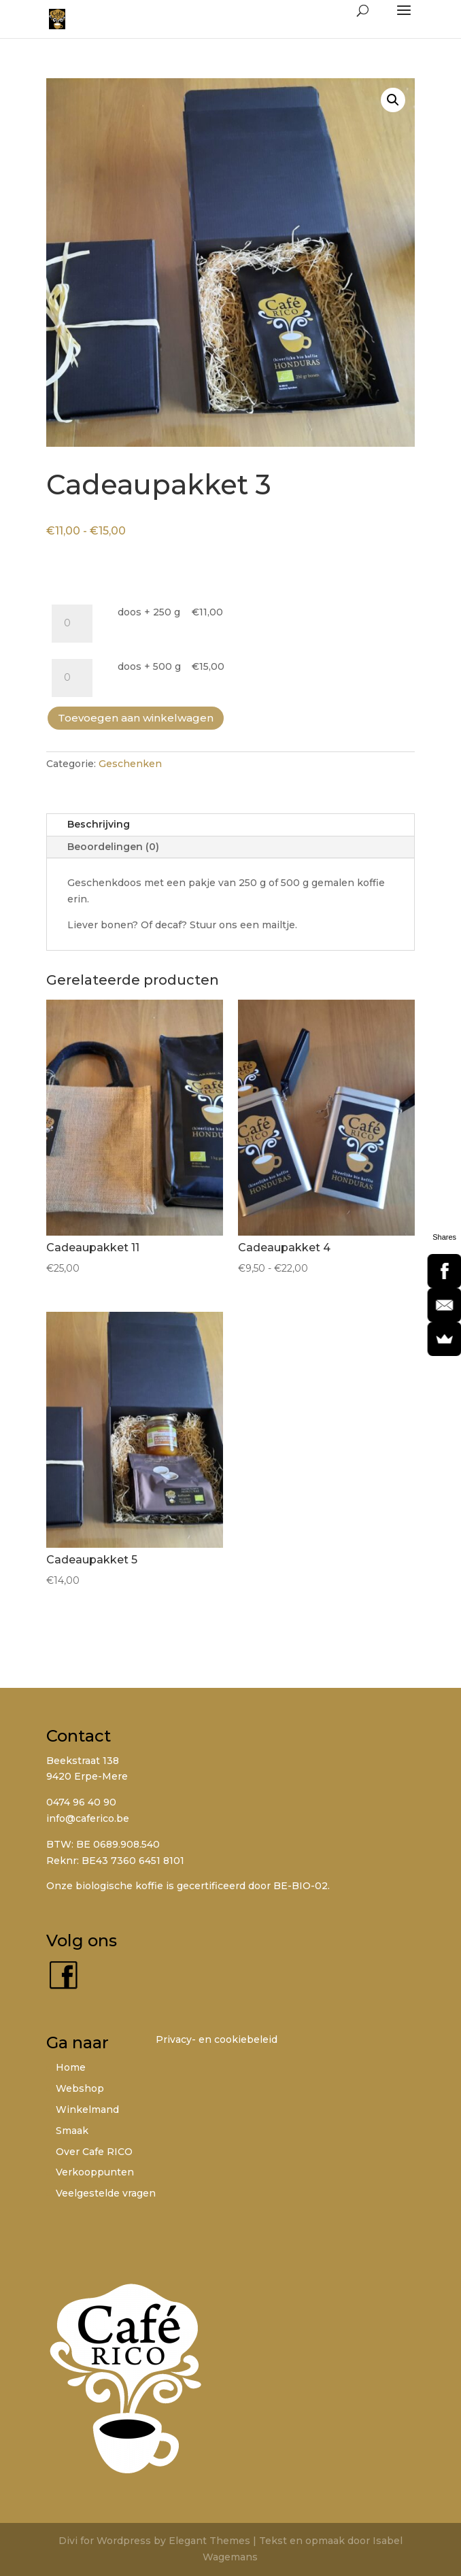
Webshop (80, 2088)
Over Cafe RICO (94, 2152)
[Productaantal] (72, 624)
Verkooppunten (95, 2172)
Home (71, 2067)
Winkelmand (87, 2109)
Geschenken (130, 764)
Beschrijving (98, 824)
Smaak (72, 2130)
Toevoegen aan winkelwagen (136, 717)
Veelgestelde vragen (106, 2193)
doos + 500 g (149, 666)
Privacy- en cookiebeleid (216, 2039)
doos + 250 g (149, 612)
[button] (393, 100)
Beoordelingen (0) (113, 847)
